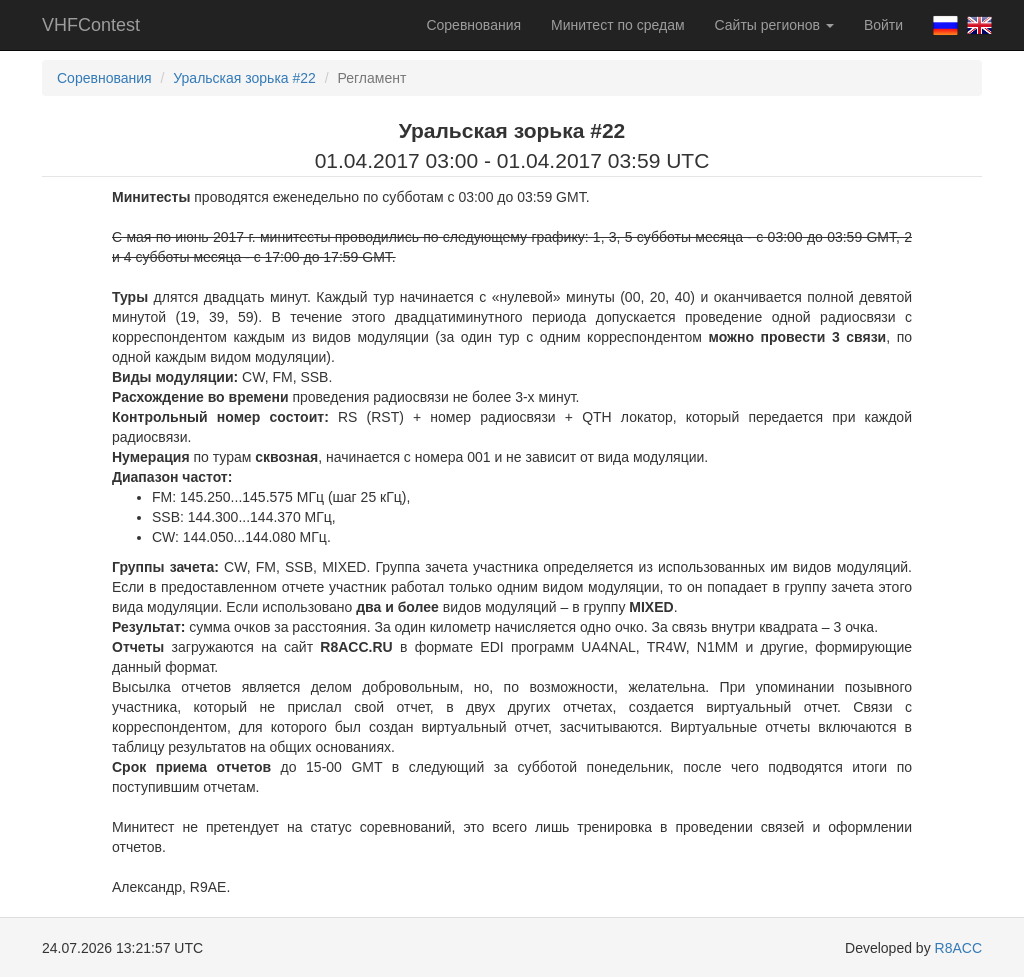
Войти (883, 25)
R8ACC (958, 948)
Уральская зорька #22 (244, 78)
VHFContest (91, 25)
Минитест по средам (617, 25)
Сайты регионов (774, 25)
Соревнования (473, 25)
